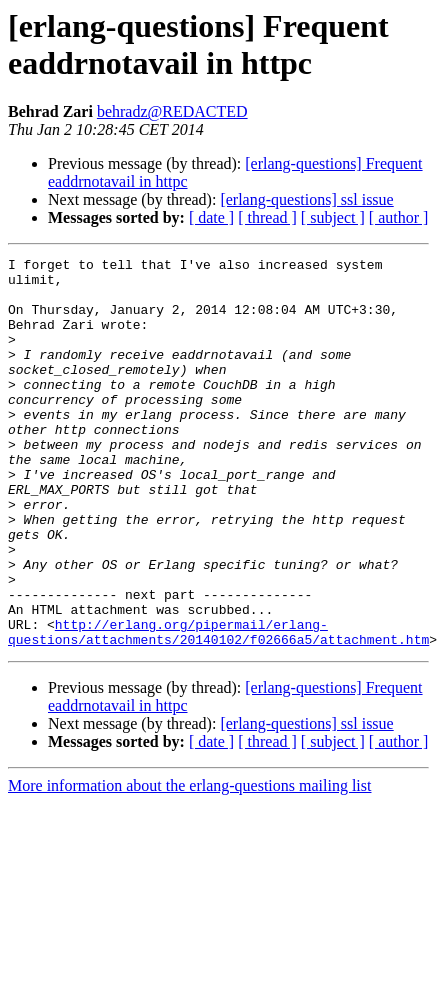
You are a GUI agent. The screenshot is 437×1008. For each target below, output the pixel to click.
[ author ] (399, 217)
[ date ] (211, 217)
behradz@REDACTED (172, 111)
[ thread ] (267, 217)
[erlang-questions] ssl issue (306, 199)
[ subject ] (333, 217)
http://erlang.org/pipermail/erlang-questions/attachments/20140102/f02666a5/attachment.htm (218, 708)
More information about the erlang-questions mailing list (189, 863)
